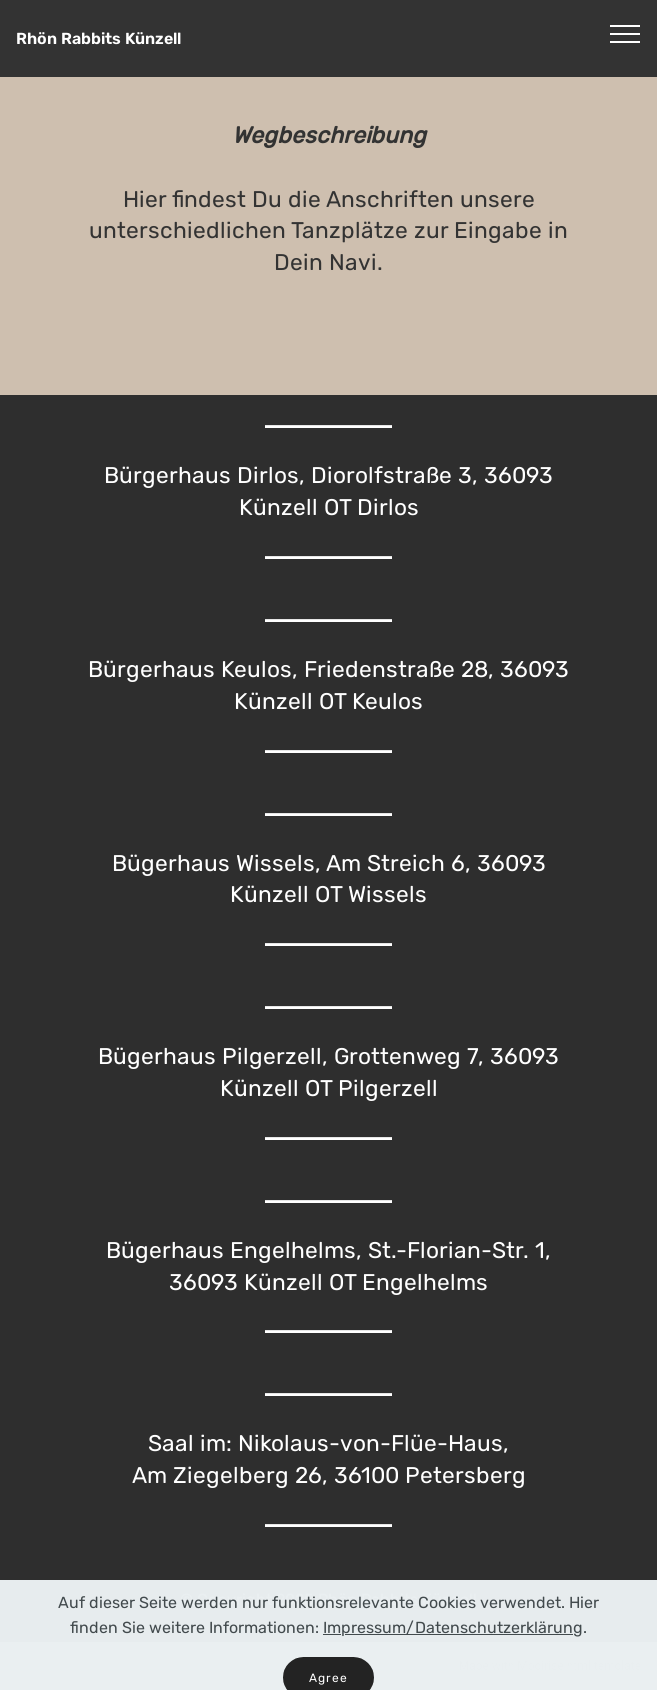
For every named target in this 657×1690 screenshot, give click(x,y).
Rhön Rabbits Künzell (98, 38)
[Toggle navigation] (625, 33)
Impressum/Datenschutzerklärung (453, 1645)
